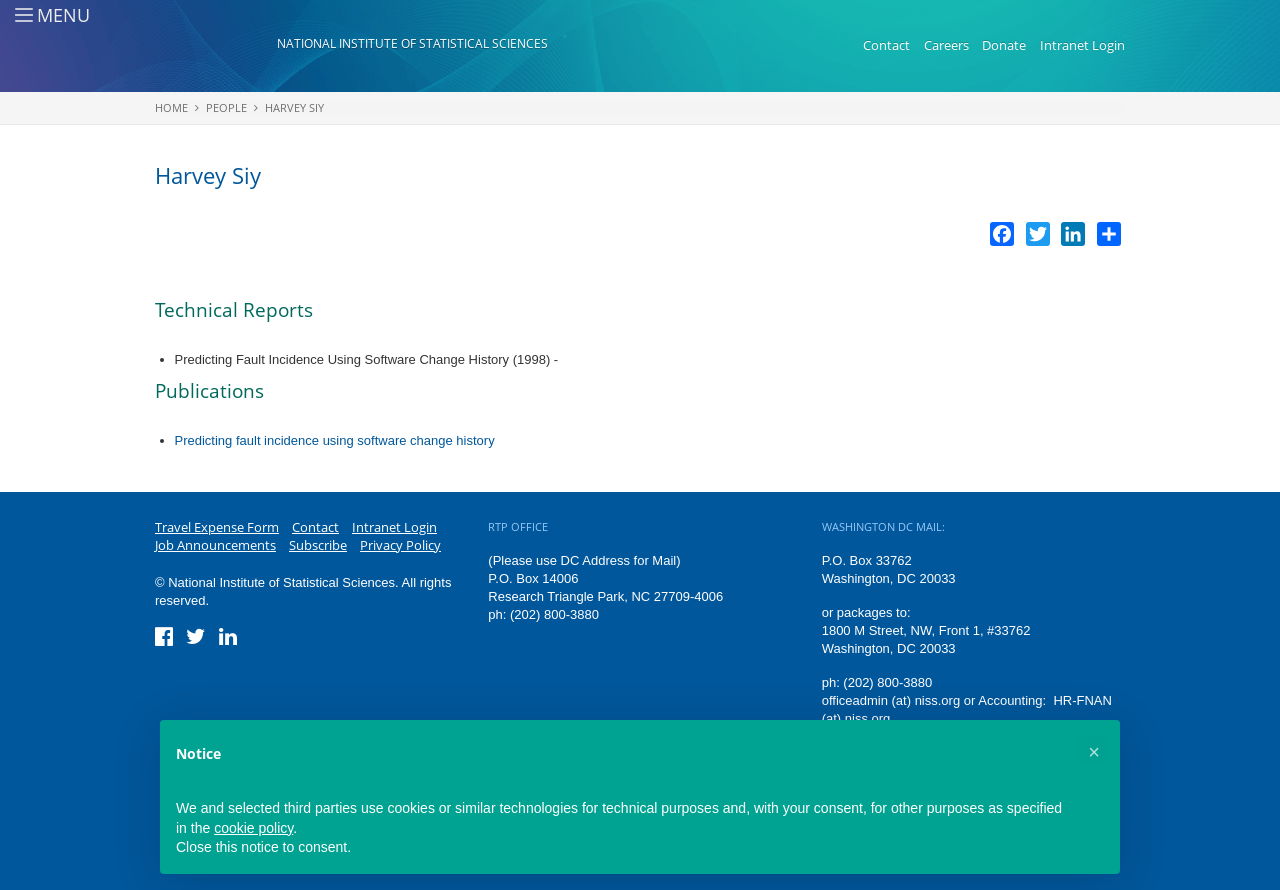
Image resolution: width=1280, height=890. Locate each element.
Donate (1004, 45)
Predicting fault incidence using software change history (335, 440)
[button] (1094, 752)
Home (171, 107)
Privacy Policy (400, 545)
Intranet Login (1082, 45)
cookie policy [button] (253, 828)
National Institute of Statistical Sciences (412, 43)
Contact (886, 45)
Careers (946, 45)
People (226, 107)
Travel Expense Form (217, 527)
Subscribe (318, 545)
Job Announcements (215, 545)
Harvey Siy (294, 107)
